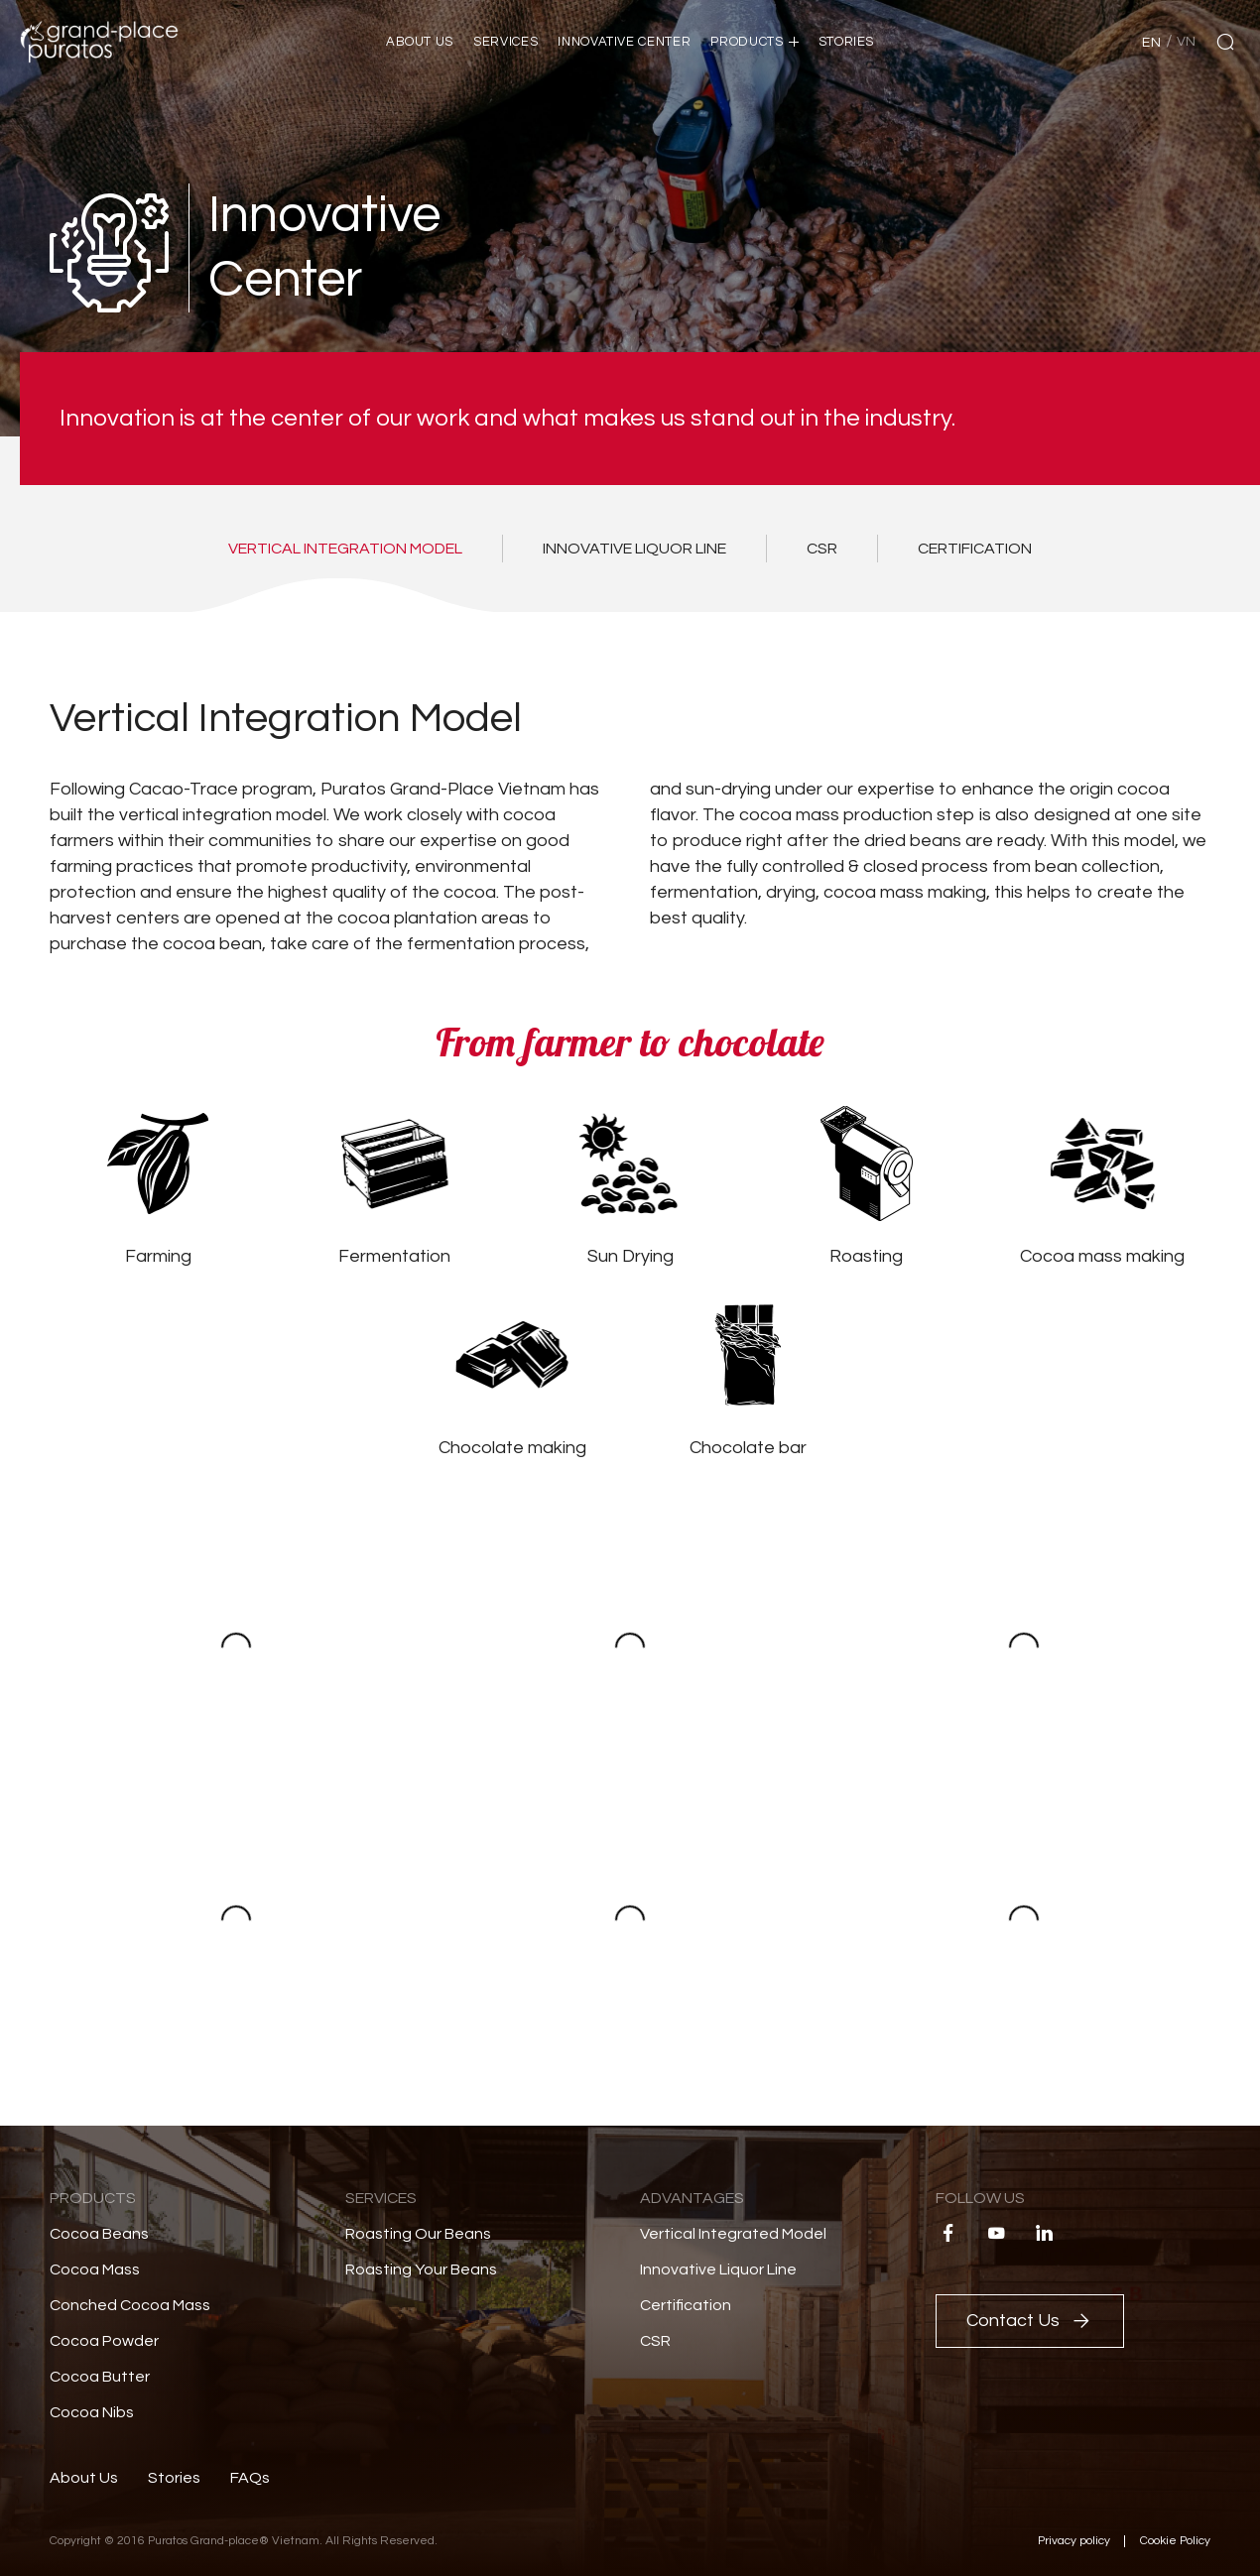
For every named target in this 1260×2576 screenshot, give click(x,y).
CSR (655, 2341)
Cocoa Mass (95, 2269)
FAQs (250, 2478)
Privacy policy (1074, 2540)
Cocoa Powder (104, 2341)
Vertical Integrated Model (733, 2234)
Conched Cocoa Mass (130, 2305)
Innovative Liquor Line (718, 2269)
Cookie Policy (1175, 2540)
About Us (84, 2478)
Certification (685, 2305)
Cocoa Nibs (92, 2412)
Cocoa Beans (99, 2234)
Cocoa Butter (100, 2377)
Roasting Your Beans (421, 2269)
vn (1187, 42)
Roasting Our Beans (418, 2234)
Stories (174, 2478)
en (1151, 43)
